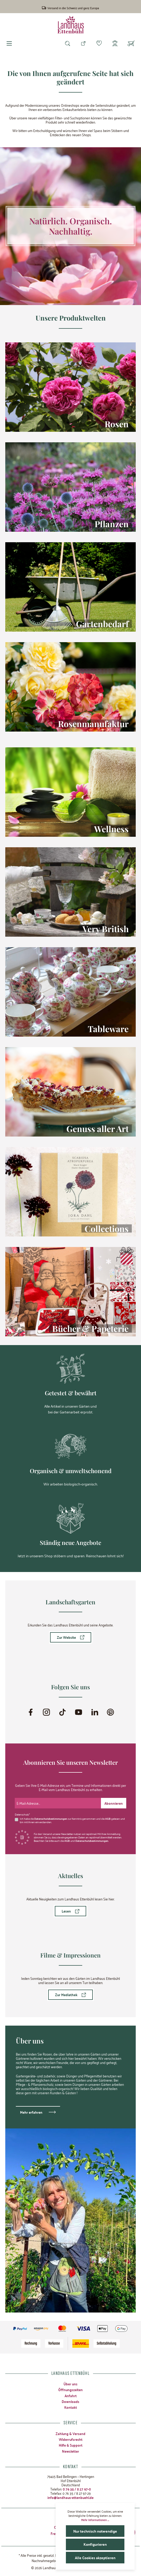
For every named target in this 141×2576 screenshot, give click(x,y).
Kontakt (70, 2407)
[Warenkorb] (131, 43)
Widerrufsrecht (70, 2439)
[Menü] (9, 43)
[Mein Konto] (114, 43)
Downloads (70, 2401)
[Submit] (113, 1803)
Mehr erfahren (31, 2112)
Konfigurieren (95, 2544)
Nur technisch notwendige (95, 2531)
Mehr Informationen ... (95, 2520)
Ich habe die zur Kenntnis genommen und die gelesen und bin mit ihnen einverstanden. (72, 1820)
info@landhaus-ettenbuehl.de (70, 2497)
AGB (108, 1818)
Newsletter (70, 2451)
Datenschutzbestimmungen (50, 1818)
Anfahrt (71, 2395)
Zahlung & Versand (70, 2433)
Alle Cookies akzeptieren (95, 2557)
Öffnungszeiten (70, 2389)
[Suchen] (67, 43)
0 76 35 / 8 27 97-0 (77, 2489)
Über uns (70, 2383)
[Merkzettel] (99, 43)
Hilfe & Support (70, 2445)
